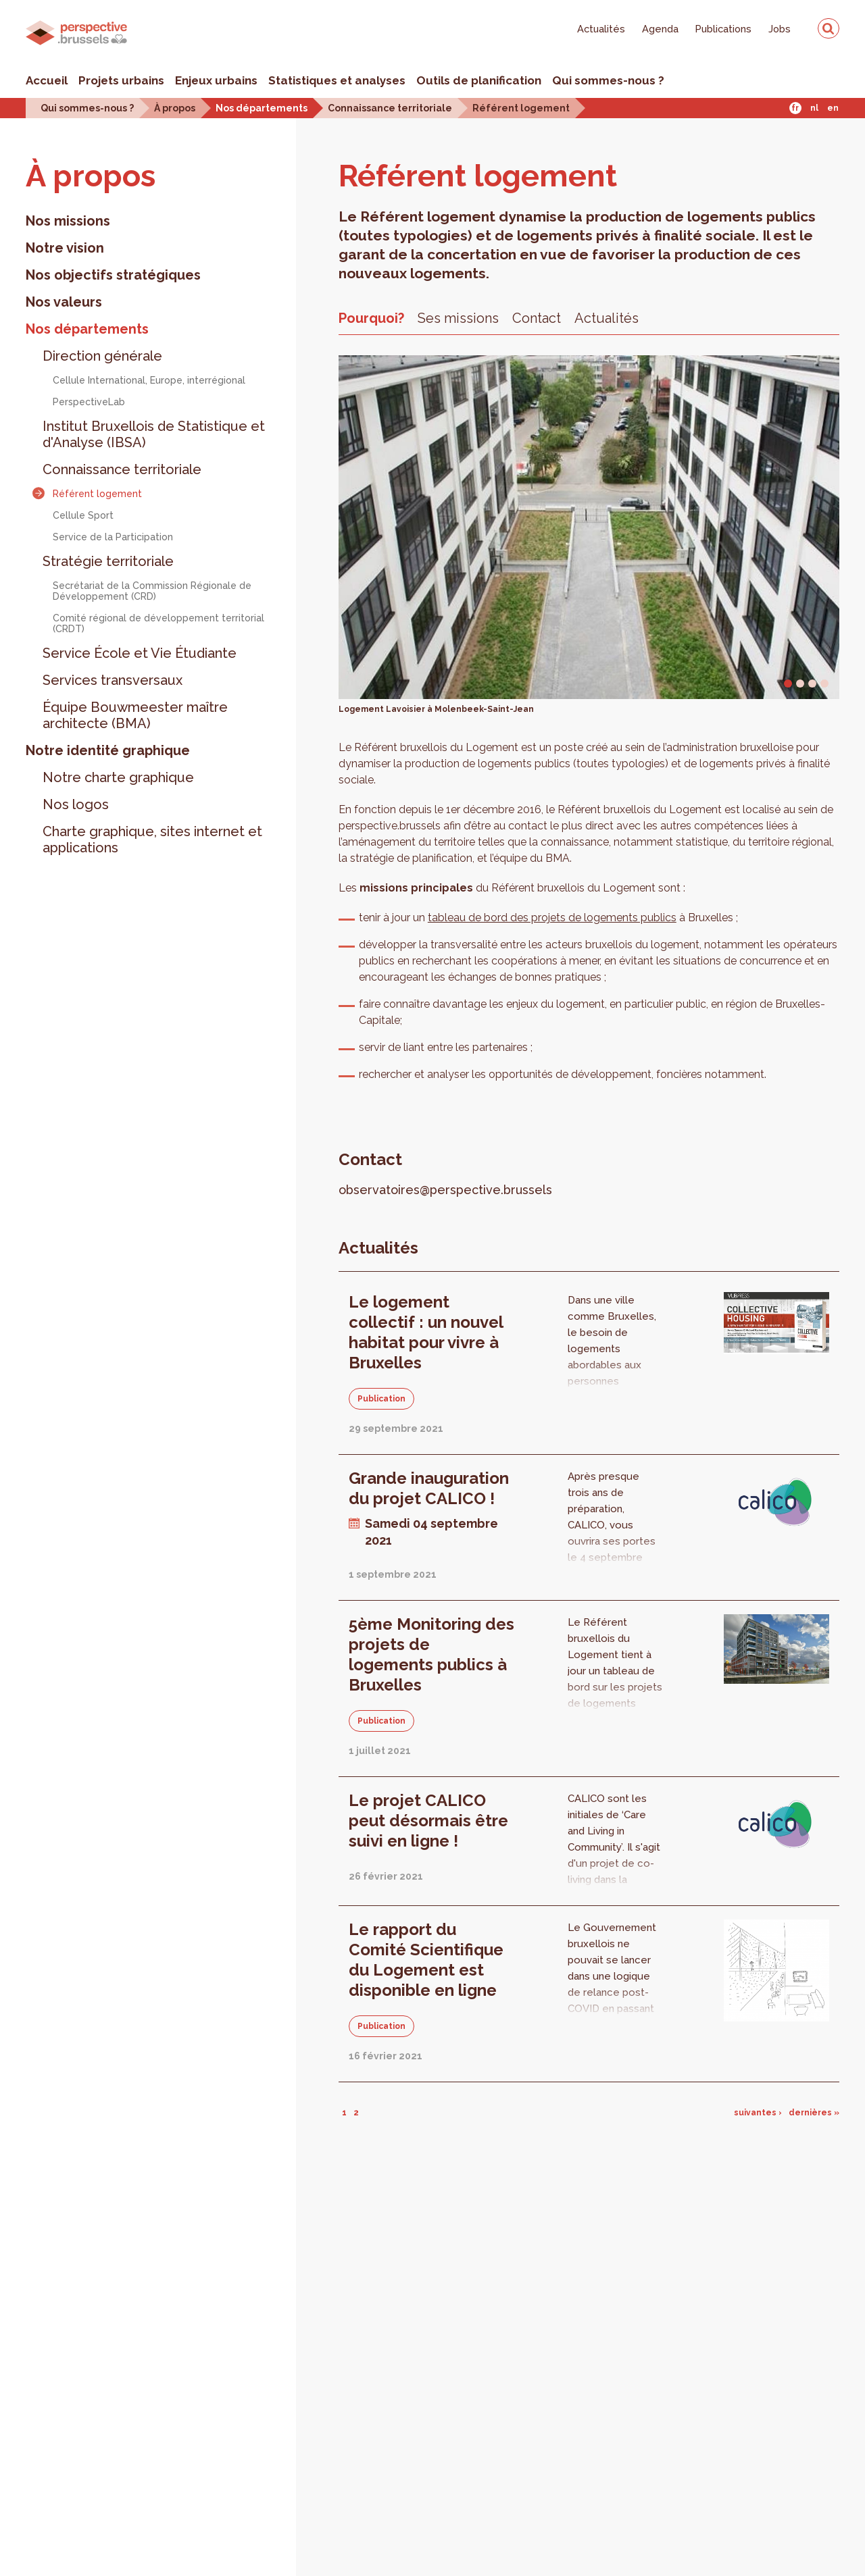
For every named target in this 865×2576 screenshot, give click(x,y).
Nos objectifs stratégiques (113, 275)
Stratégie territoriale (108, 561)
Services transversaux (112, 680)
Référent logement (521, 108)
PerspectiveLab (89, 401)
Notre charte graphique (118, 777)
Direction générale (102, 356)
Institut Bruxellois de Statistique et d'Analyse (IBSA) (154, 434)
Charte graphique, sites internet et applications (152, 839)
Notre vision (65, 248)
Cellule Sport (83, 515)
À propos (174, 108)
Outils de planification (478, 80)
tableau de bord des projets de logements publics (552, 917)
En (833, 108)
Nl (814, 108)
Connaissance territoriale (390, 108)
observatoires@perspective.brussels (445, 1190)
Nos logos (76, 804)
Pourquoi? (371, 318)
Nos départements (261, 108)
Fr (795, 108)
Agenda (660, 28)
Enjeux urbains (216, 80)
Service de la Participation (113, 537)
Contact (536, 318)
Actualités (601, 28)
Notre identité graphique (108, 750)
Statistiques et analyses (336, 80)
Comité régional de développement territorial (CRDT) (158, 623)
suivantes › (758, 2112)
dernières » (814, 2112)
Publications (723, 28)
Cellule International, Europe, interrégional (149, 380)
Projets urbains (121, 80)
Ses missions (458, 318)
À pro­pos (90, 176)
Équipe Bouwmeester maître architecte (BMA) (135, 715)
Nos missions (68, 221)
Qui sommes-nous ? (608, 80)
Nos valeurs (64, 302)
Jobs (779, 28)
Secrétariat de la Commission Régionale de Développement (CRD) (152, 591)
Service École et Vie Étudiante (140, 653)
